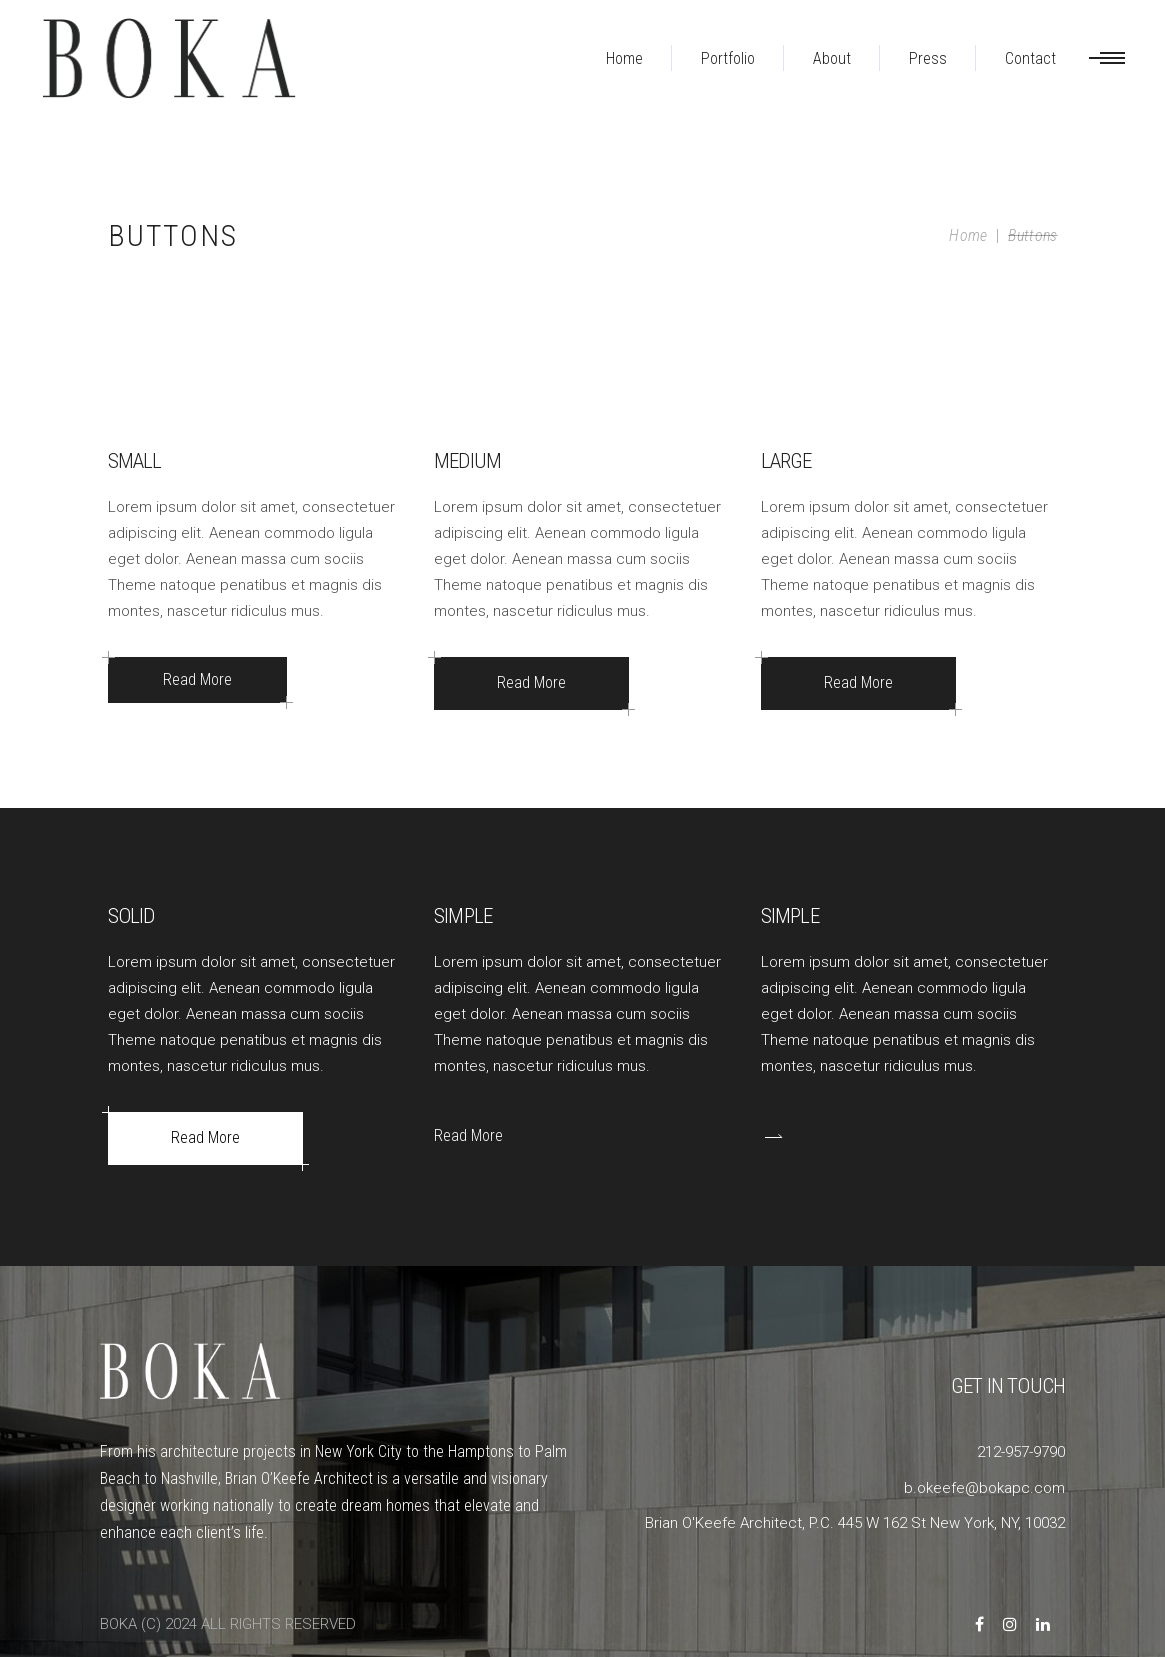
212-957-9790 (1021, 1452)
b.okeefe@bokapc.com (984, 1488)
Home (968, 235)
